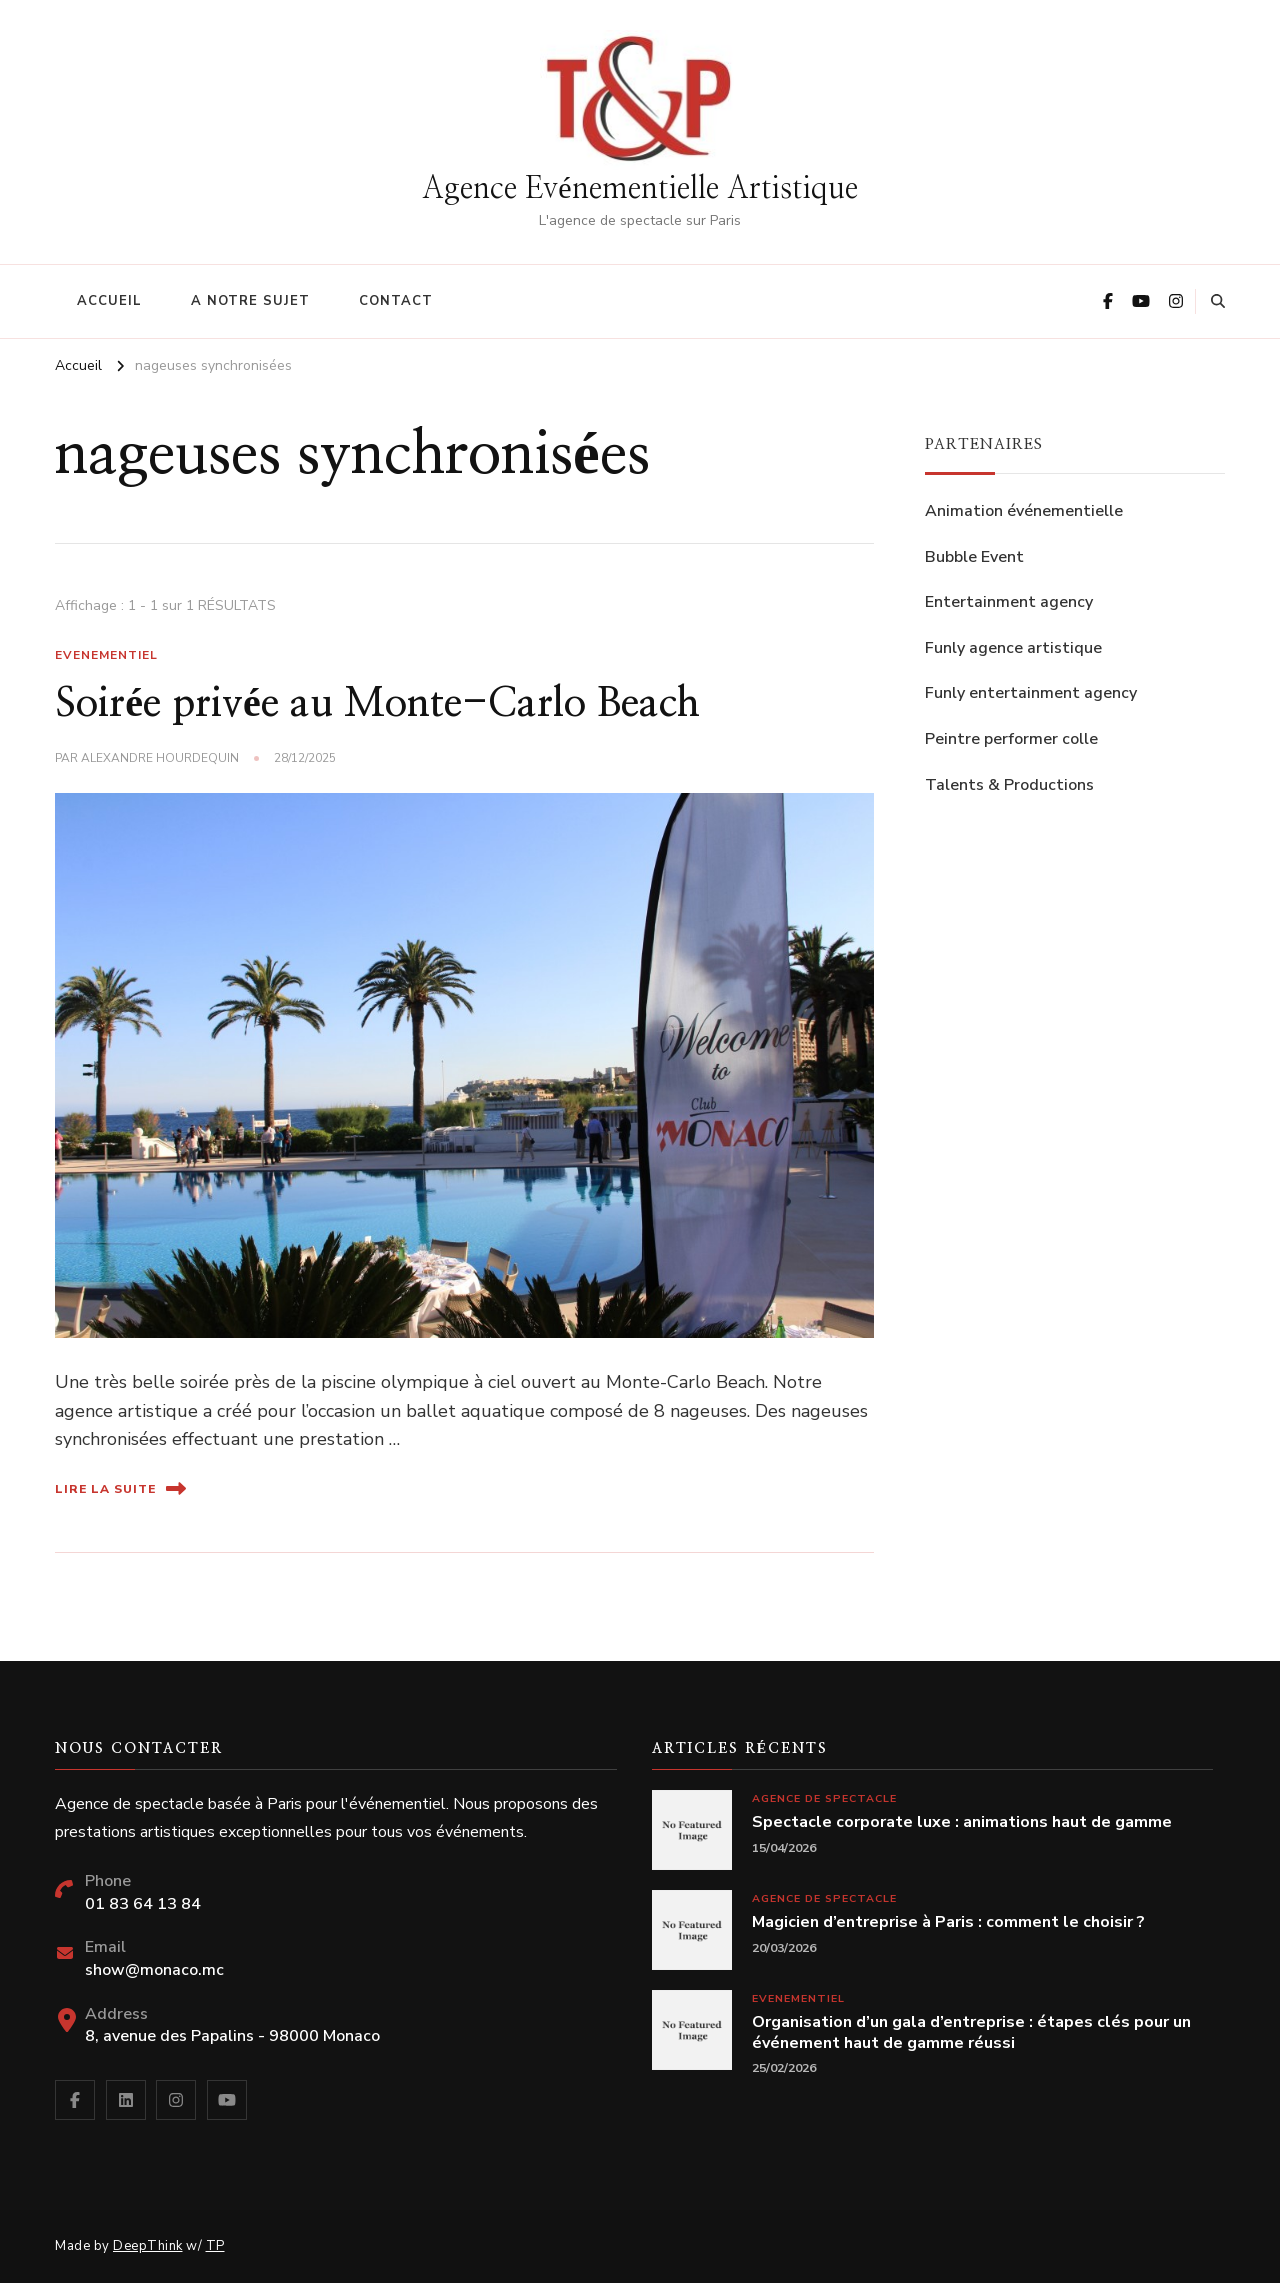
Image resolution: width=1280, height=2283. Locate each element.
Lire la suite (120, 1488)
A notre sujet (250, 301)
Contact (396, 301)
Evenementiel (106, 655)
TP (215, 2246)
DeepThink (148, 2246)
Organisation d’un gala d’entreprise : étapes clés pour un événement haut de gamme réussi (971, 2033)
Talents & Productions (1009, 785)
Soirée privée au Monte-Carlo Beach (377, 704)
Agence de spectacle (824, 1798)
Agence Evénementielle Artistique (639, 189)
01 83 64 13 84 (143, 1904)
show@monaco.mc (154, 1970)
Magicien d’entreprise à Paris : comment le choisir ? (948, 1922)
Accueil (109, 301)
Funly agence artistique (1013, 648)
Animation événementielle (1024, 511)
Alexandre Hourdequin (160, 758)
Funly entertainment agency (1031, 693)
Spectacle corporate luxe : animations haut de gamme (962, 1822)
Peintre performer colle (1011, 739)
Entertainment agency (1009, 602)
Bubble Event (974, 557)
